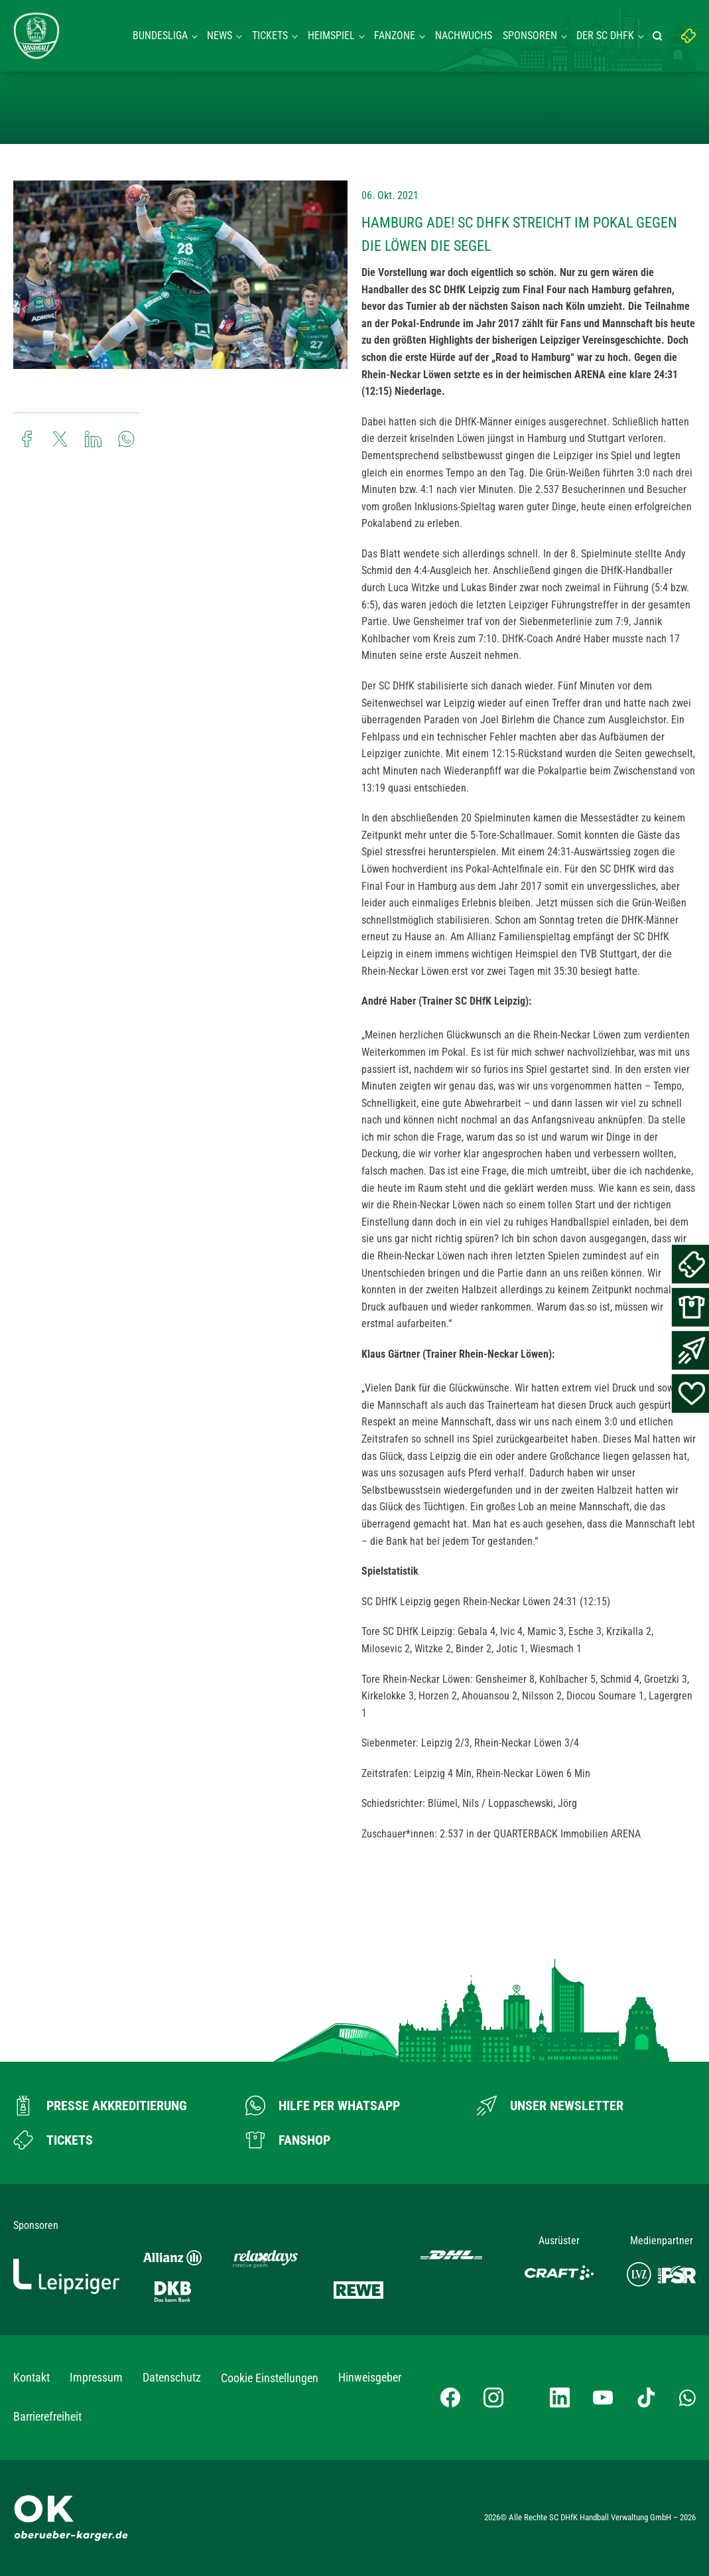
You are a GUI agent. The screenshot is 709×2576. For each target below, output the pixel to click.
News (219, 35)
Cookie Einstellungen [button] (269, 2378)
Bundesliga (160, 35)
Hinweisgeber (369, 2377)
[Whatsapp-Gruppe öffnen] (687, 2397)
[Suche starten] (659, 35)
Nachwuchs (463, 35)
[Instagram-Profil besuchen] (493, 2397)
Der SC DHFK (605, 35)
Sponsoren (530, 35)
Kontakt (31, 2377)
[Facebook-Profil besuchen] (450, 2397)
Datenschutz (172, 2377)
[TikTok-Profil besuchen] (646, 2397)
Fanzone (394, 35)
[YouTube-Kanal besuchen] (603, 2397)
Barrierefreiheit (47, 2416)
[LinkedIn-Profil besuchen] (560, 2397)
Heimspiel (331, 35)
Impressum (96, 2377)
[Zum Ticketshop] (53, 2140)
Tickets (270, 35)
